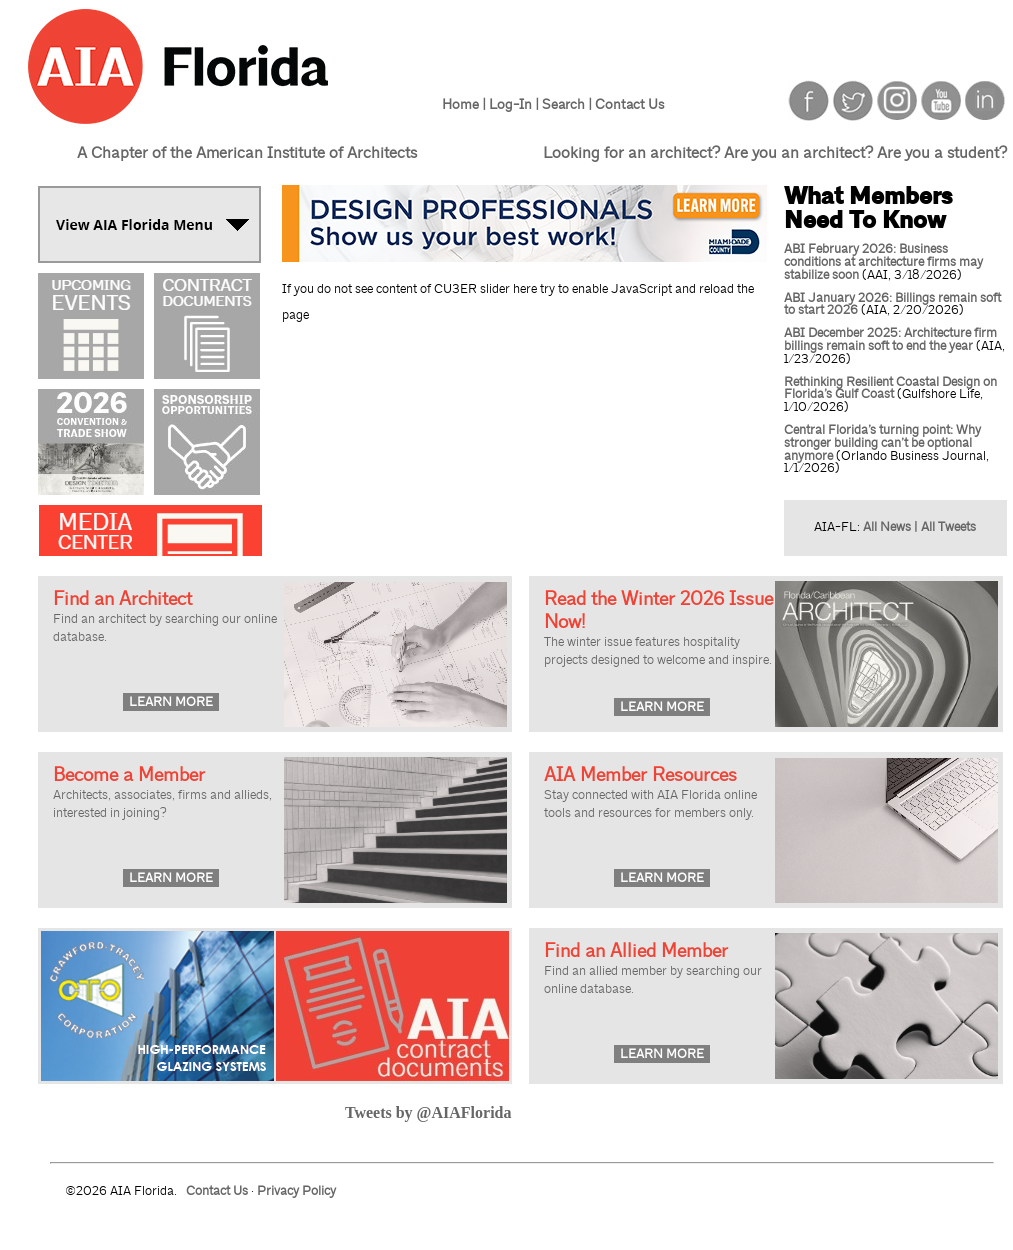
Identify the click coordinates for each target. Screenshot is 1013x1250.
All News (887, 527)
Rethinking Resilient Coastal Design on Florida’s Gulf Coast (890, 388)
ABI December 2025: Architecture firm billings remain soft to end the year (890, 339)
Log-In (510, 104)
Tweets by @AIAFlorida (428, 1112)
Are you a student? (942, 153)
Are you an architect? (798, 153)
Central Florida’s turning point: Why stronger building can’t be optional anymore (882, 443)
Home (460, 104)
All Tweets (948, 527)
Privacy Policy (296, 1191)
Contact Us (629, 104)
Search (563, 104)
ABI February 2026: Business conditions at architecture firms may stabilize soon (883, 262)
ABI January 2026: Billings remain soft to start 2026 (892, 304)
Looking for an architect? (631, 153)
